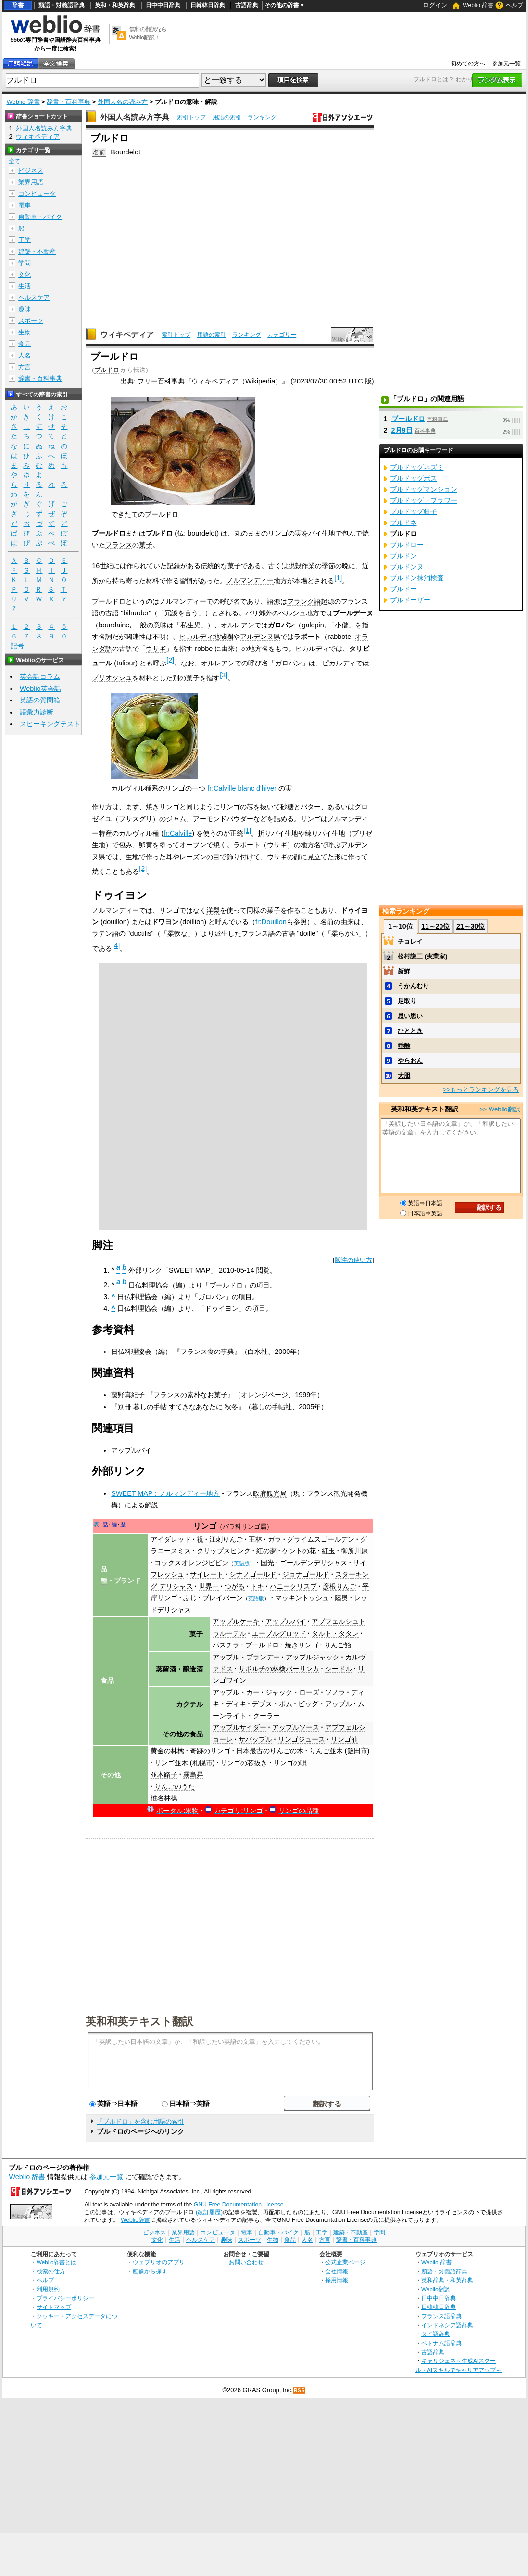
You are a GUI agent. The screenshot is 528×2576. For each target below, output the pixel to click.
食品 (24, 343)
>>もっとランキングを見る (481, 1089)
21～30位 (470, 926)
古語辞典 (246, 5)
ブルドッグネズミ (417, 467)
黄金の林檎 (167, 1751)
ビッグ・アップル (325, 1704)
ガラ (274, 1539)
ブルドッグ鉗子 (413, 511)
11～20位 (435, 926)
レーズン (192, 857)
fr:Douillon (271, 922)
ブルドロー (407, 544)
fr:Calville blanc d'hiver (242, 788)
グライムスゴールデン (320, 1539)
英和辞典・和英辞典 (447, 2280)
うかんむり (413, 986)
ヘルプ (514, 5)
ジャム (176, 819)
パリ (252, 613)
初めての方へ (468, 63)
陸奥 (341, 1598)
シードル (338, 1668)
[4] (116, 945)
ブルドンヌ (407, 567)
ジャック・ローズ (292, 1692)
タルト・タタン (335, 1633)
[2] (170, 660)
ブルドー (403, 589)
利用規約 (48, 2289)
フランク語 (304, 601)
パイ (315, 533)
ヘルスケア (34, 297)
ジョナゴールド (305, 1574)
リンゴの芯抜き (243, 1763)
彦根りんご (339, 1586)
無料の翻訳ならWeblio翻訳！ (147, 33)
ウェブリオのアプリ (159, 2262)
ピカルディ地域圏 (206, 636)
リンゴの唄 (290, 1763)
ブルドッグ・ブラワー (423, 500)
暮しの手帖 (150, 1407)
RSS (299, 2390)
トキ (257, 1586)
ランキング (262, 117)
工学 (24, 239)
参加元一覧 (506, 63)
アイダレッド (171, 1539)
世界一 (209, 1586)
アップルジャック (312, 1657)
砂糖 (287, 807)
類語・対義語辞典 (61, 5)
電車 (24, 205)
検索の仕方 (51, 2271)
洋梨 (213, 910)
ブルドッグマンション (423, 489)
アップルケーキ (236, 1621)
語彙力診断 (36, 712)
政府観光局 (270, 1493)
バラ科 (232, 1526)
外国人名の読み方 (123, 101)
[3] (223, 675)
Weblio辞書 (135, 2220)
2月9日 (402, 430)
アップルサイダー (239, 1727)
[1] (338, 578)
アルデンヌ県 (260, 636)
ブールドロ (262, 1645)
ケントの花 (299, 1551)
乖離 (404, 1045)
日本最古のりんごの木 (269, 1751)
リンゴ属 (253, 1526)
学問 (24, 263)
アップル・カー (236, 1692)
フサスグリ (135, 819)
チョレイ (410, 941)
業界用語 (30, 182)
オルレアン (237, 625)
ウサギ (156, 648)
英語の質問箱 (40, 700)
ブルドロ (106, 369)
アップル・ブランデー (246, 1657)
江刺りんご (226, 1539)
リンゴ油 (344, 1739)
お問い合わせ (246, 2262)
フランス (118, 544)
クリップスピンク (224, 1551)
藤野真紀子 (128, 1395)
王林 (255, 1539)
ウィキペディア (127, 335)
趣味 (24, 309)
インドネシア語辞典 (447, 2325)
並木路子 (164, 1774)
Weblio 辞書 (478, 5)
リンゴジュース (301, 1739)
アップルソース (295, 1727)
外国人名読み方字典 (134, 117)
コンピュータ (37, 193)
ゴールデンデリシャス (313, 1563)
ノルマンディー (250, 580)
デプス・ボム (272, 1704)
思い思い (410, 1016)
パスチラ (226, 1645)
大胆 (404, 1075)
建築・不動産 (37, 251)
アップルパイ (131, 1450)
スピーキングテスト (50, 723)
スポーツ (30, 320)
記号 (17, 645)
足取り (407, 1001)
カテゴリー (281, 335)
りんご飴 (337, 1645)
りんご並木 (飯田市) (339, 1751)
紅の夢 (266, 1551)
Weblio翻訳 (435, 2289)
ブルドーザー (410, 600)
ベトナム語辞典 (441, 2343)
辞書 (18, 5)
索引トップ (191, 117)
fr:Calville (177, 833)
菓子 (145, 544)
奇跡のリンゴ (210, 1751)
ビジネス (30, 170)
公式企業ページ (345, 2262)
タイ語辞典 (435, 2334)
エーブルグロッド (279, 1633)
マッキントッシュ (302, 1598)
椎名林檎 (164, 1798)
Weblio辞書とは (56, 2262)
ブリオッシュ (112, 677)
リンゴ (278, 533)
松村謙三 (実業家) (422, 956)
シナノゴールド (253, 1574)
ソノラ (335, 1692)
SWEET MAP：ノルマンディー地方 (165, 1493)
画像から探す (150, 2271)
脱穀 (295, 566)
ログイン (435, 5)
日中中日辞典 (163, 5)
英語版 (242, 1563)
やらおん (410, 1060)
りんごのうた (174, 1786)
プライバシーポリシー (65, 2298)
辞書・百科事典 (68, 101)
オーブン (192, 845)
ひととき (410, 1030)
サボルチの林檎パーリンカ (279, 1668)
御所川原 (354, 1551)
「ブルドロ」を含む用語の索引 (140, 2121)
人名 (24, 355)
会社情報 (336, 2271)
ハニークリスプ (293, 1586)
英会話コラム (40, 676)
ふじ (190, 1598)
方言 (24, 366)
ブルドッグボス (413, 478)
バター (311, 807)
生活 (24, 286)
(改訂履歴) (209, 2212)
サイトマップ (54, 2307)
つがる (235, 1586)
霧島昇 (193, 1774)
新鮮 (404, 971)
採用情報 (336, 2280)
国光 (267, 1563)
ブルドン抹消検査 (417, 578)
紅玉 (328, 1551)
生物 (24, 332)
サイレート (207, 1574)
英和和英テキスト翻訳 (139, 2021)
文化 (24, 274)
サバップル (255, 1739)
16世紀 (102, 566)
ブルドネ (403, 522)
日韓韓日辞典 (207, 5)
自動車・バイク (40, 216)
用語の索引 (227, 117)
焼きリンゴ (162, 807)
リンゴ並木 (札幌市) (184, 1763)
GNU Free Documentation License (239, 2204)
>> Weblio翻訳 (499, 1109)
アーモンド (209, 819)
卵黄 (145, 845)
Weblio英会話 (40, 688)
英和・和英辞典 (115, 5)
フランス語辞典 (441, 2316)
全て (14, 161)
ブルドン (403, 556)
